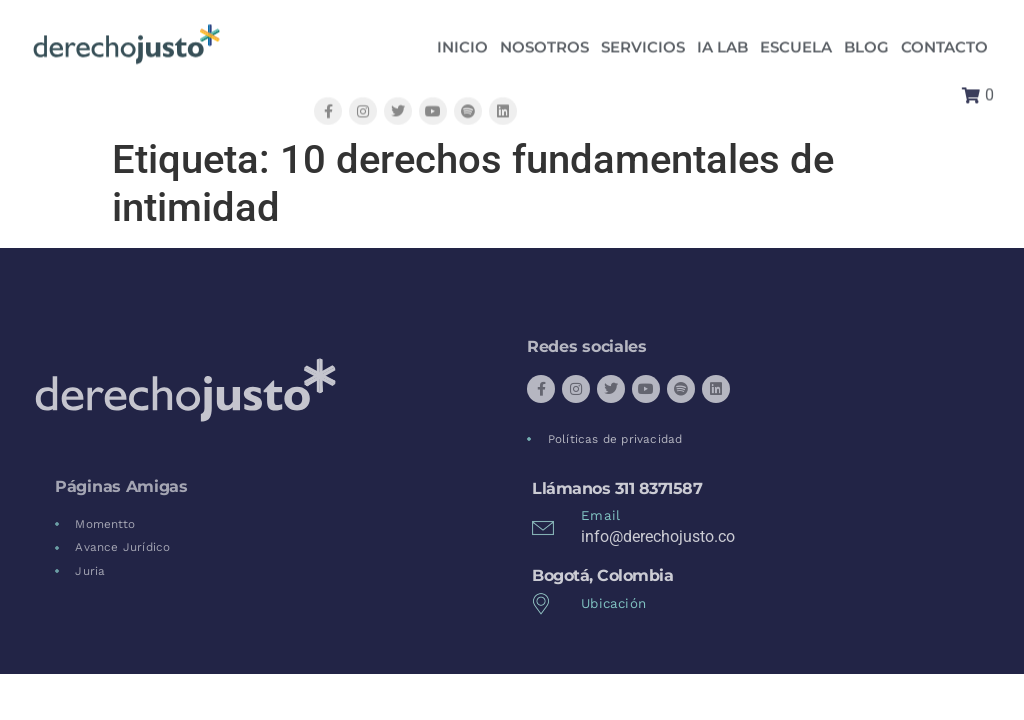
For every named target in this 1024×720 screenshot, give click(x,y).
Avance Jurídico (122, 547)
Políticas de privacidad (615, 439)
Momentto (105, 524)
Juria (90, 571)
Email (600, 515)
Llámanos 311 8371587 (617, 488)
